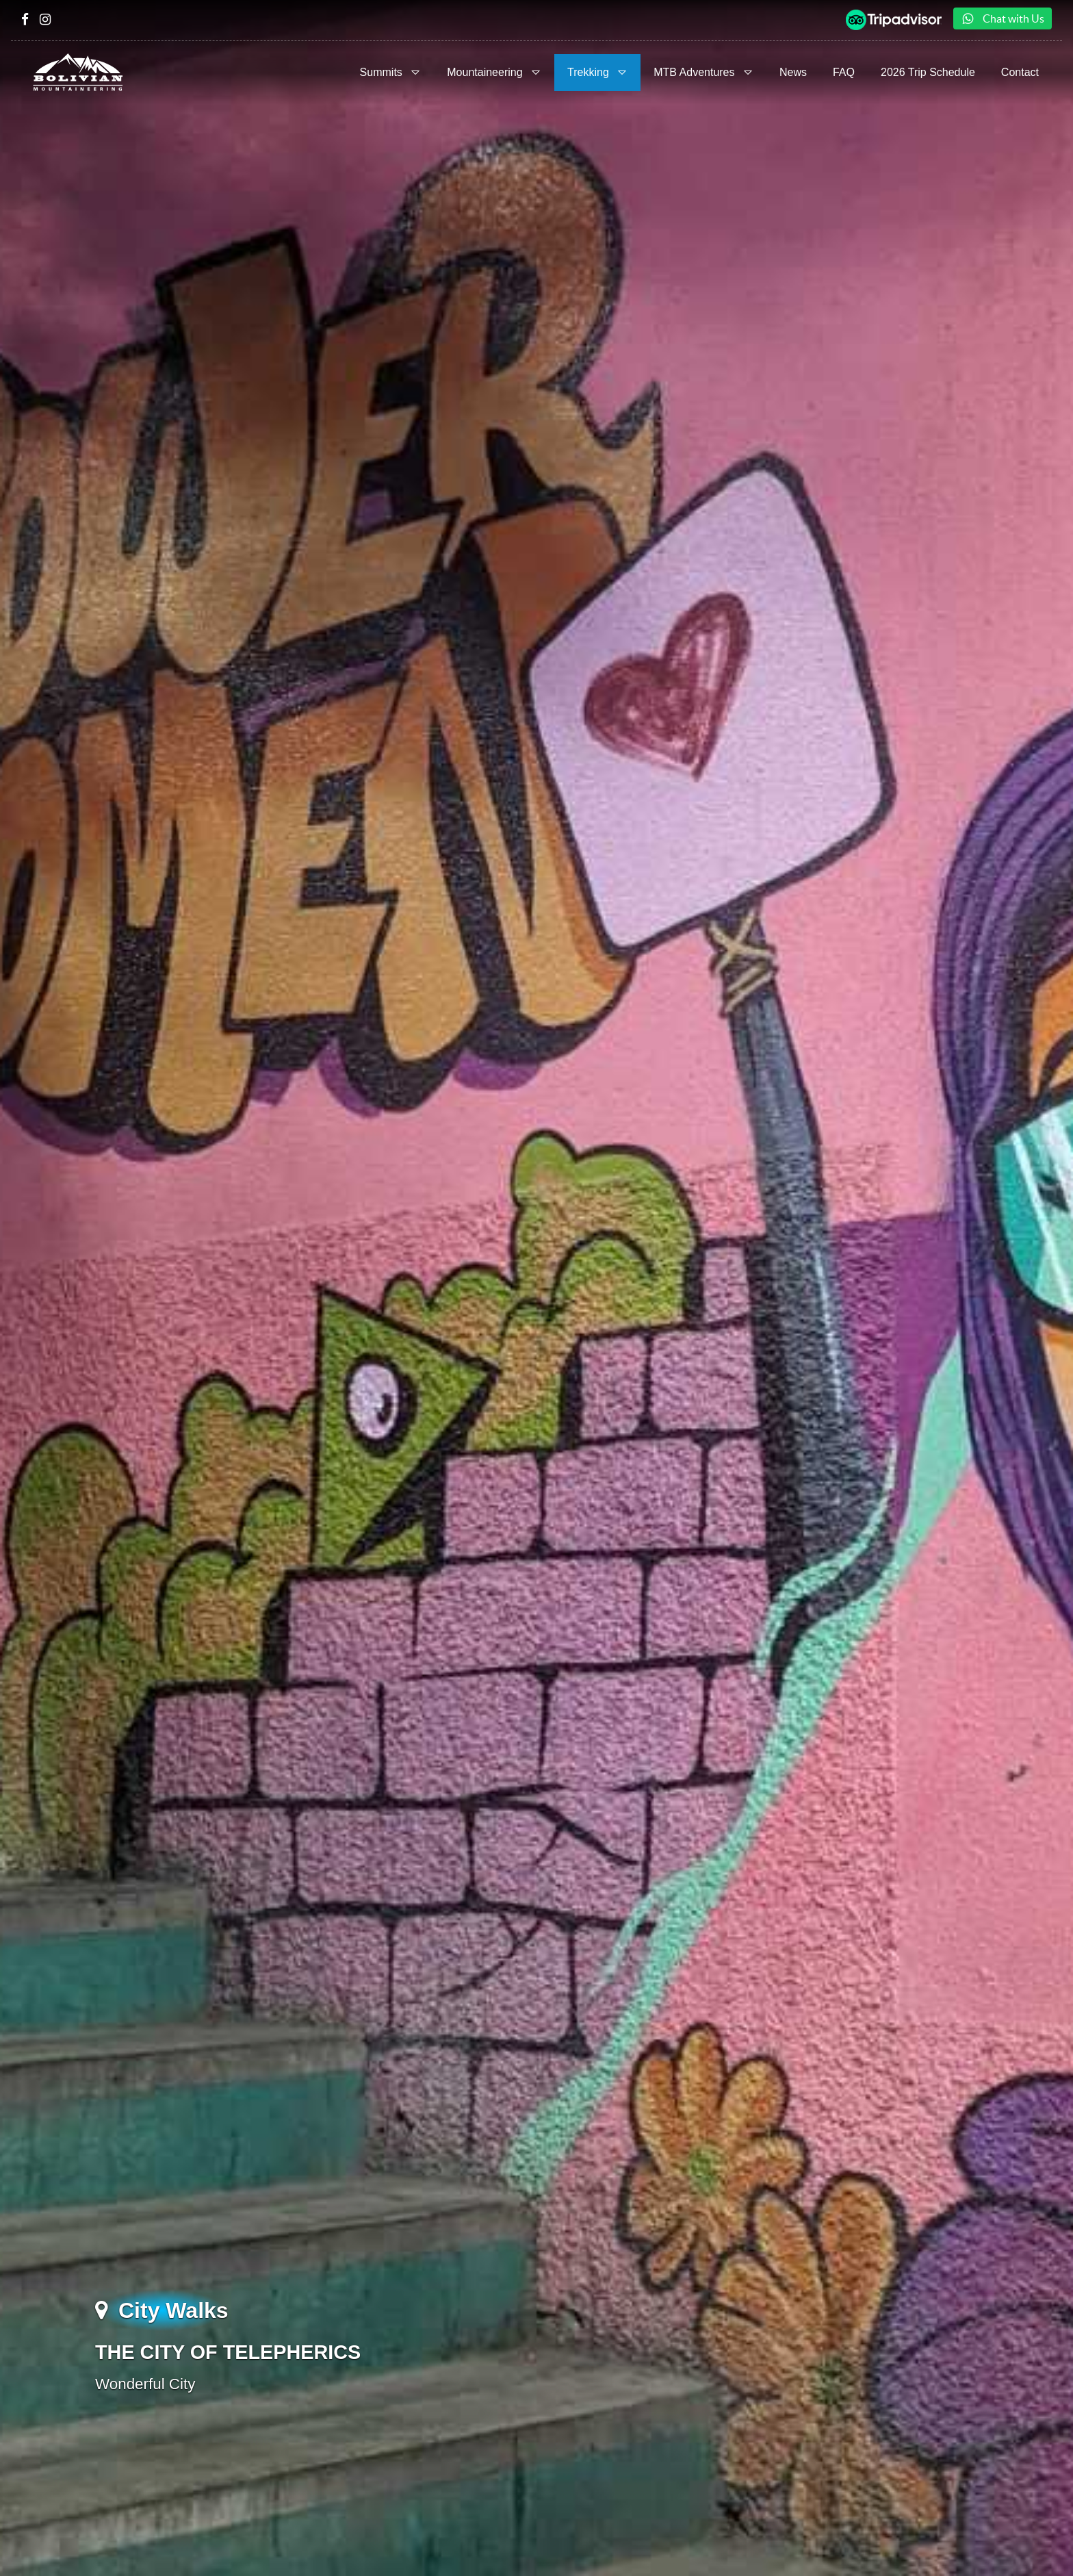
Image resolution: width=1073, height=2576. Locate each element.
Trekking (597, 72)
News (793, 72)
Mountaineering (494, 72)
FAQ (844, 72)
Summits (391, 72)
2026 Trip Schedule (928, 72)
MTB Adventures (703, 72)
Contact (1020, 72)
